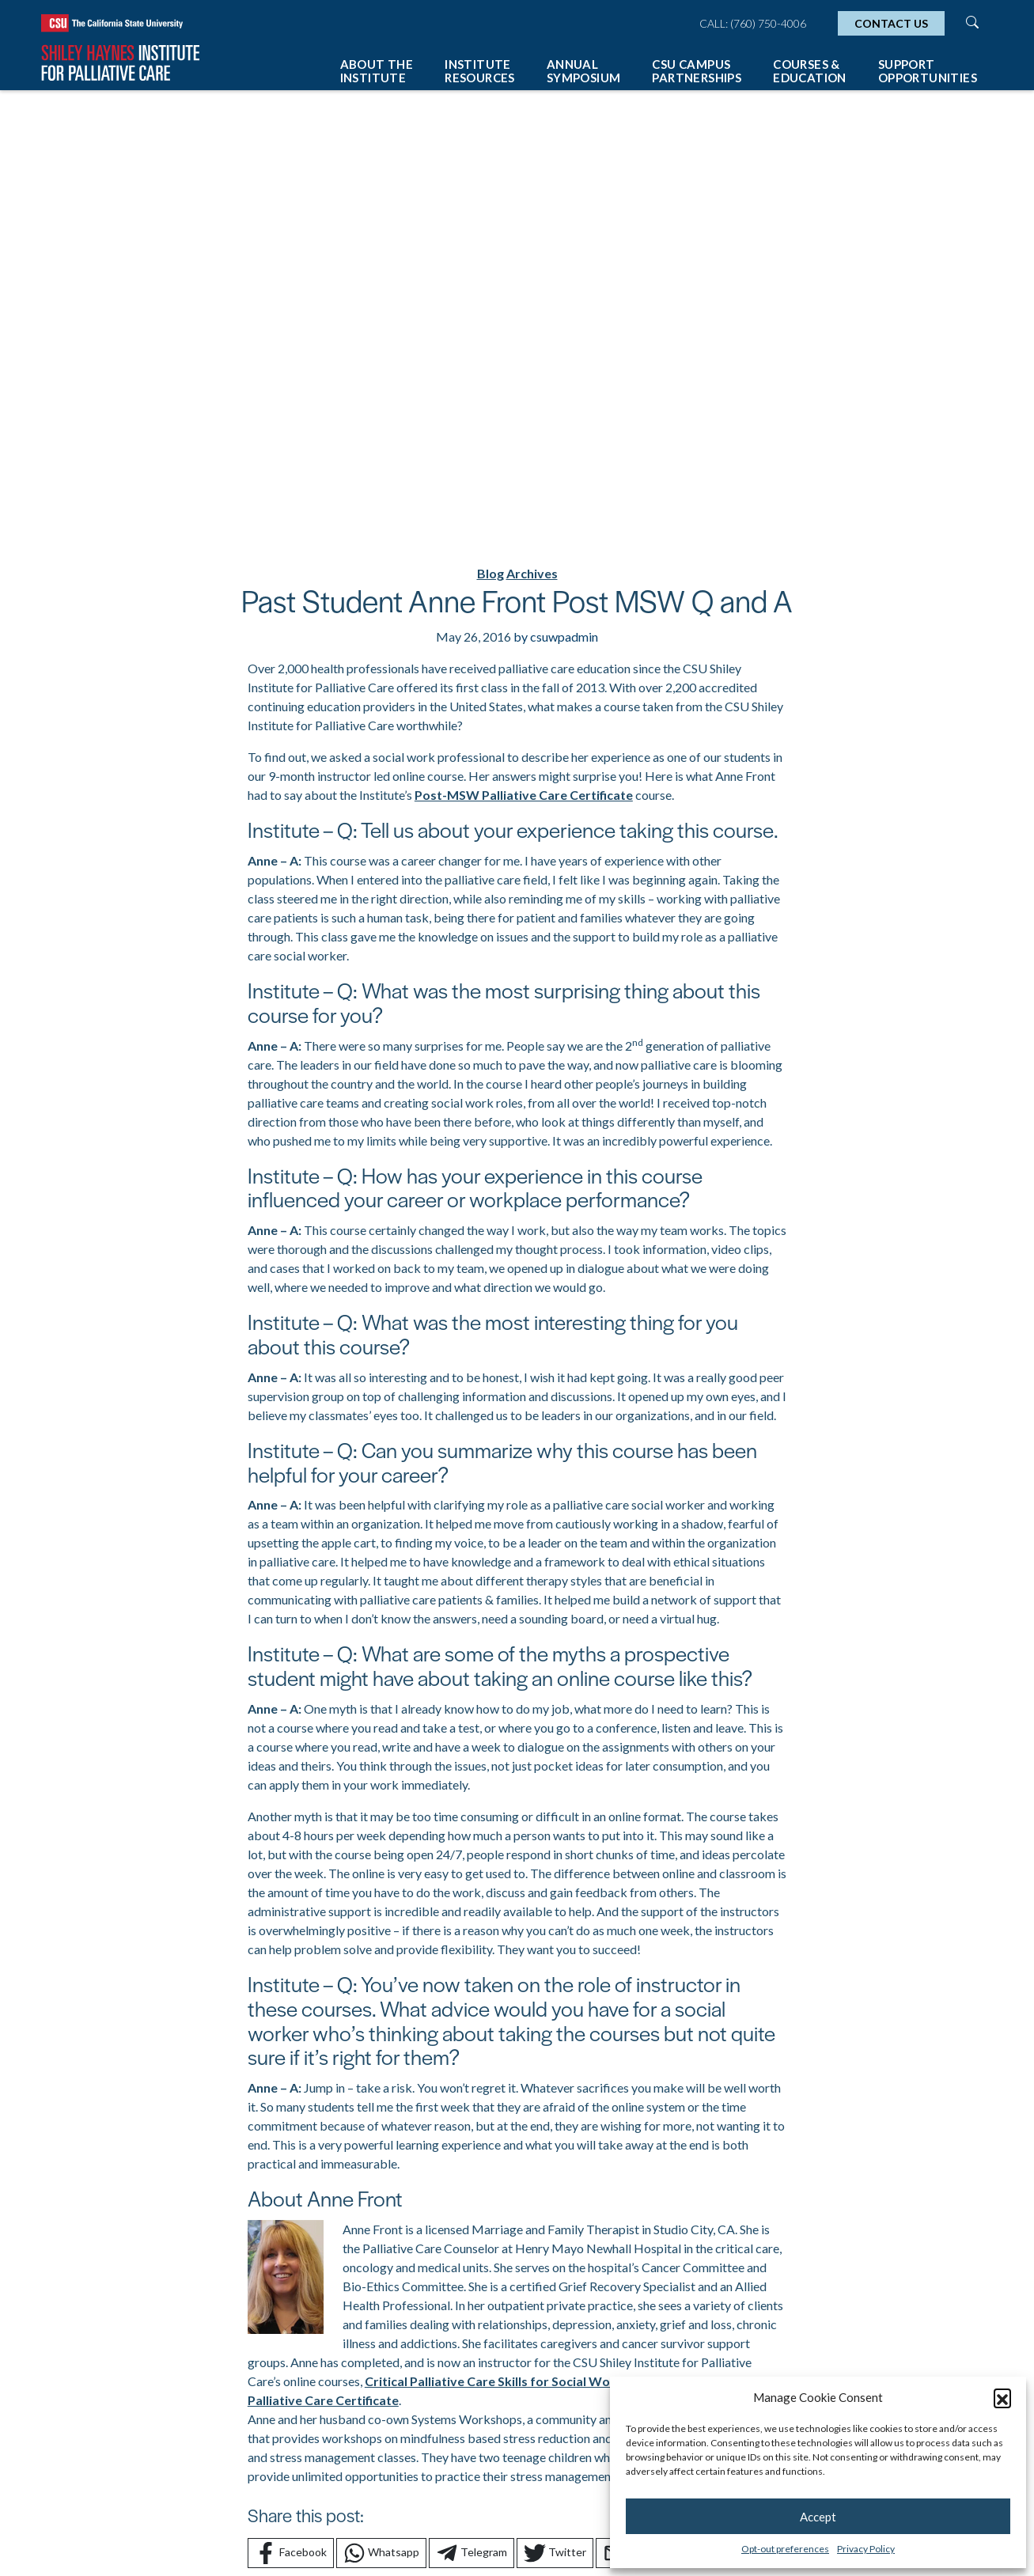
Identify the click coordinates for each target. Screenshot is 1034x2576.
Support (927, 71)
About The (377, 71)
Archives (532, 573)
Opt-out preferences (785, 2549)
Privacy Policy (866, 2549)
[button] (1002, 2397)
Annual (584, 71)
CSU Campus (696, 71)
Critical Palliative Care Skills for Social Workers (503, 2380)
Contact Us (891, 23)
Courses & (810, 71)
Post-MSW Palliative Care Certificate (524, 794)
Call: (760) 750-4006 (752, 23)
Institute (480, 71)
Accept (818, 2517)
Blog (490, 573)
